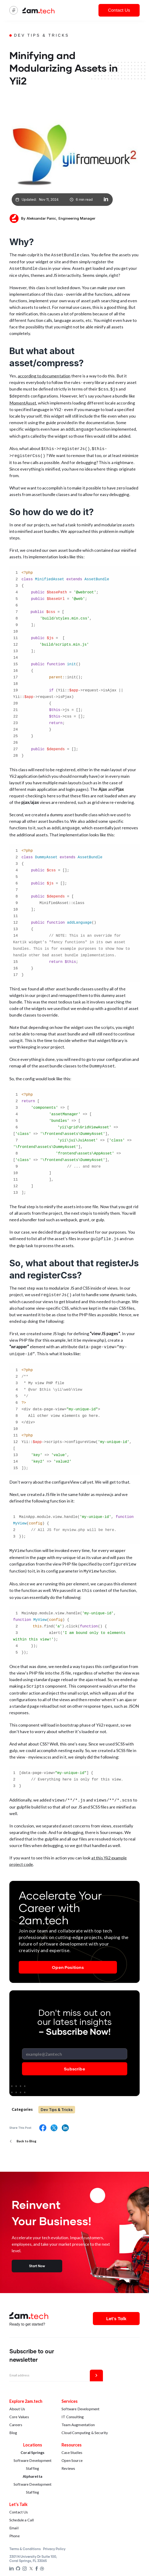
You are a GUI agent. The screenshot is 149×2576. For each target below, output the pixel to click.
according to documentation (44, 374)
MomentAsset (22, 401)
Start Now (37, 2257)
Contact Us (119, 10)
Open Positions (68, 1958)
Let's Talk (116, 2309)
